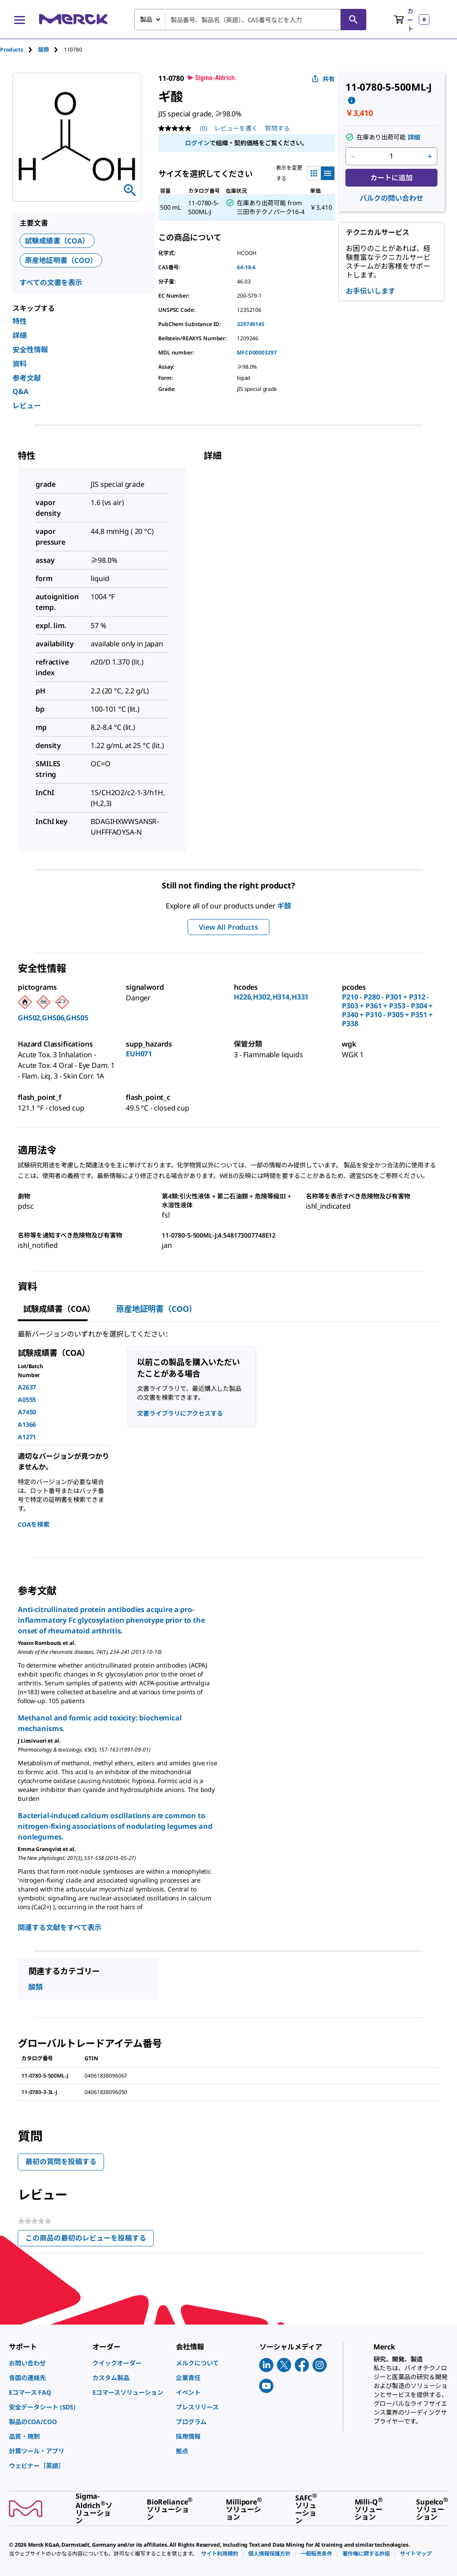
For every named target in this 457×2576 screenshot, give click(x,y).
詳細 (19, 335)
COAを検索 (33, 1524)
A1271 (27, 1437)
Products (11, 49)
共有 (323, 79)
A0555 (27, 1399)
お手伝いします (370, 291)
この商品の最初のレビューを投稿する (89, 2240)
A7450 (27, 1412)
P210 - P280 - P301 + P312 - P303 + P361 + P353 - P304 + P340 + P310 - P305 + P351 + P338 (387, 1010)
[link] (46, 2363)
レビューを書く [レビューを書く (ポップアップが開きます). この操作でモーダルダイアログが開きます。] (236, 128)
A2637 (27, 1387)
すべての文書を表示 (51, 282)
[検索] (353, 19)
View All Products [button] (228, 927)
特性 (19, 321)
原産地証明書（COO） (61, 260)
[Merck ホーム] (73, 19)
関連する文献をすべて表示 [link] (59, 1927)
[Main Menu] (19, 19)
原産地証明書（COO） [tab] (156, 1308)
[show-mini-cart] (411, 19)
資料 (19, 364)
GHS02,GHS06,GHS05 (53, 1018)
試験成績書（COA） (57, 241)
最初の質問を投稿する (60, 2161)
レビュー (26, 405)
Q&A (20, 391)
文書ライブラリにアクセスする (180, 1413)
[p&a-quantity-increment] (430, 156)
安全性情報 (30, 349)
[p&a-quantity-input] (391, 156)
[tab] (19, 49)
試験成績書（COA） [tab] (59, 1308)
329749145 (251, 324)
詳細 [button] (414, 137)
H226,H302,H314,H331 (271, 997)
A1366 (27, 1424)
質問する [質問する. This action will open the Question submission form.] (277, 128)
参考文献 (26, 378)
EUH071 (139, 1054)
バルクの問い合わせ (391, 198)
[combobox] (250, 19)
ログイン (197, 143)
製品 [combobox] (146, 19)
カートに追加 (391, 178)
